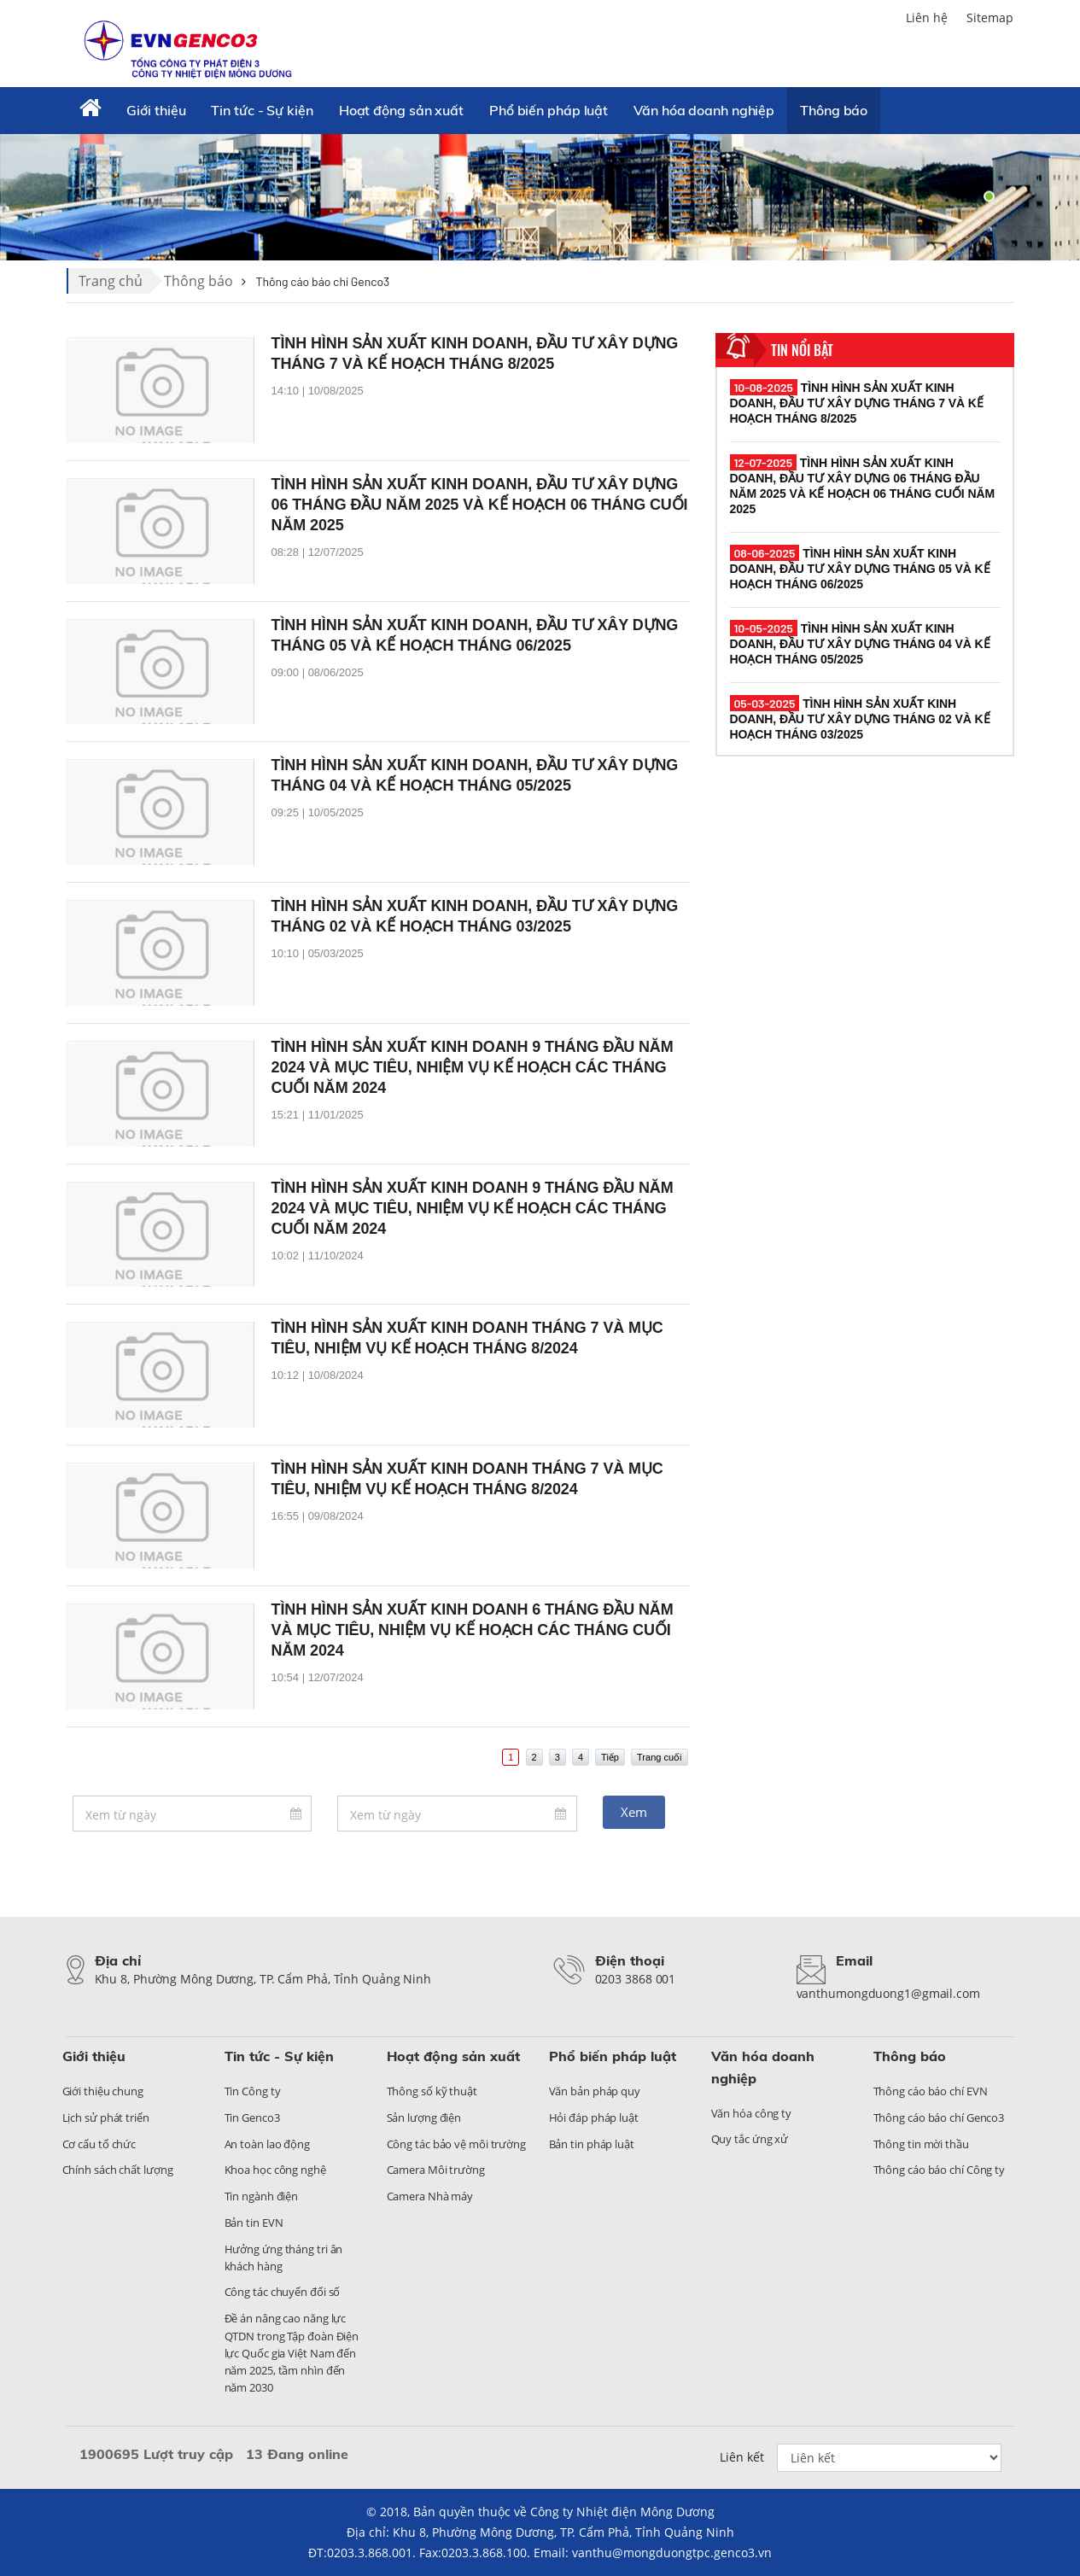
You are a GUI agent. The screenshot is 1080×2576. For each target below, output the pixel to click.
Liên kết (742, 2457)
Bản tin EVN (254, 2222)
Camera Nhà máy (430, 2196)
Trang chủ (111, 281)
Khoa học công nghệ (275, 2169)
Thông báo (833, 110)
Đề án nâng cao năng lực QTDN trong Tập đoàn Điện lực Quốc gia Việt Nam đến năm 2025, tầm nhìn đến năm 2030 (292, 2352)
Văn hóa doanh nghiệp (703, 110)
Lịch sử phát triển (105, 2117)
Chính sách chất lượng (117, 2169)
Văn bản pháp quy (594, 2091)
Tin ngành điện (262, 2196)
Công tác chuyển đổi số (283, 2291)
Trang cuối (659, 1757)
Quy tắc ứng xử (750, 2139)
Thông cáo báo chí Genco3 (939, 2117)
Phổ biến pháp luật (548, 110)
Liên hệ (927, 17)
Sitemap (989, 17)
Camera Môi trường (436, 2169)
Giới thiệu (155, 110)
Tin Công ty (253, 2091)
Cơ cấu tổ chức (99, 2144)
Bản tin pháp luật (591, 2144)
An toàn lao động (267, 2144)
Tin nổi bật (802, 350)
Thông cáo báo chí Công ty (939, 2169)
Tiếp (610, 1757)
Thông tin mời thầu (921, 2144)
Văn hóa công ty (751, 2113)
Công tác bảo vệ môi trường (456, 2144)
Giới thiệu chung (102, 2091)
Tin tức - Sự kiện (261, 110)
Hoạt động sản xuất (401, 110)
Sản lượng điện (424, 2117)
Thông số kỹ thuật (432, 2091)
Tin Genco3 (252, 2117)
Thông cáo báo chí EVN (930, 2091)
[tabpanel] (540, 196)
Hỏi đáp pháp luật (594, 2117)
